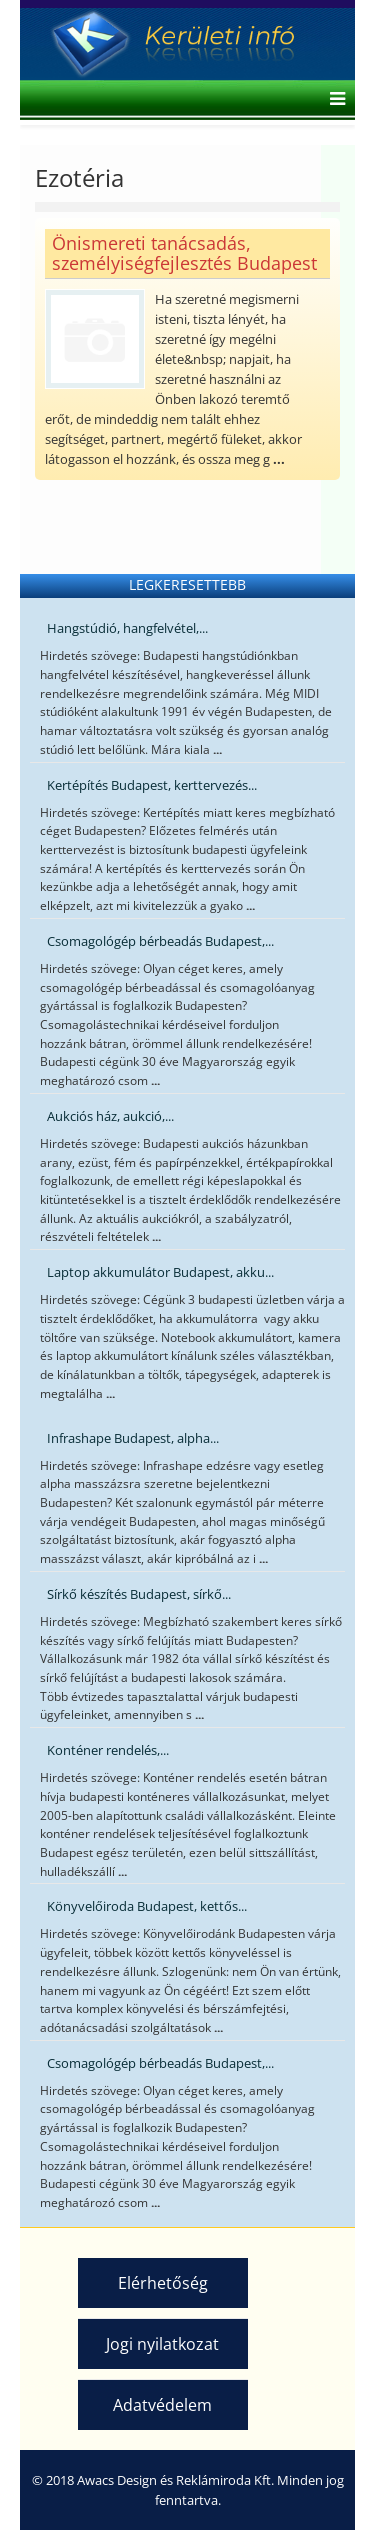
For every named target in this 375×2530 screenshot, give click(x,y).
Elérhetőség (163, 2283)
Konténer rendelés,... (108, 1750)
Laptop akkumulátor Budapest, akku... (160, 1272)
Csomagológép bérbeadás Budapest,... (160, 941)
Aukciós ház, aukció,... (110, 1116)
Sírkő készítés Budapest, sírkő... (139, 1594)
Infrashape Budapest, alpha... (133, 1438)
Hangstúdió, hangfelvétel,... (127, 628)
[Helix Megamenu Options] (332, 100)
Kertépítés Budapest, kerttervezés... (152, 785)
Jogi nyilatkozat (162, 2344)
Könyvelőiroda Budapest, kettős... (147, 1906)
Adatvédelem (162, 2405)
